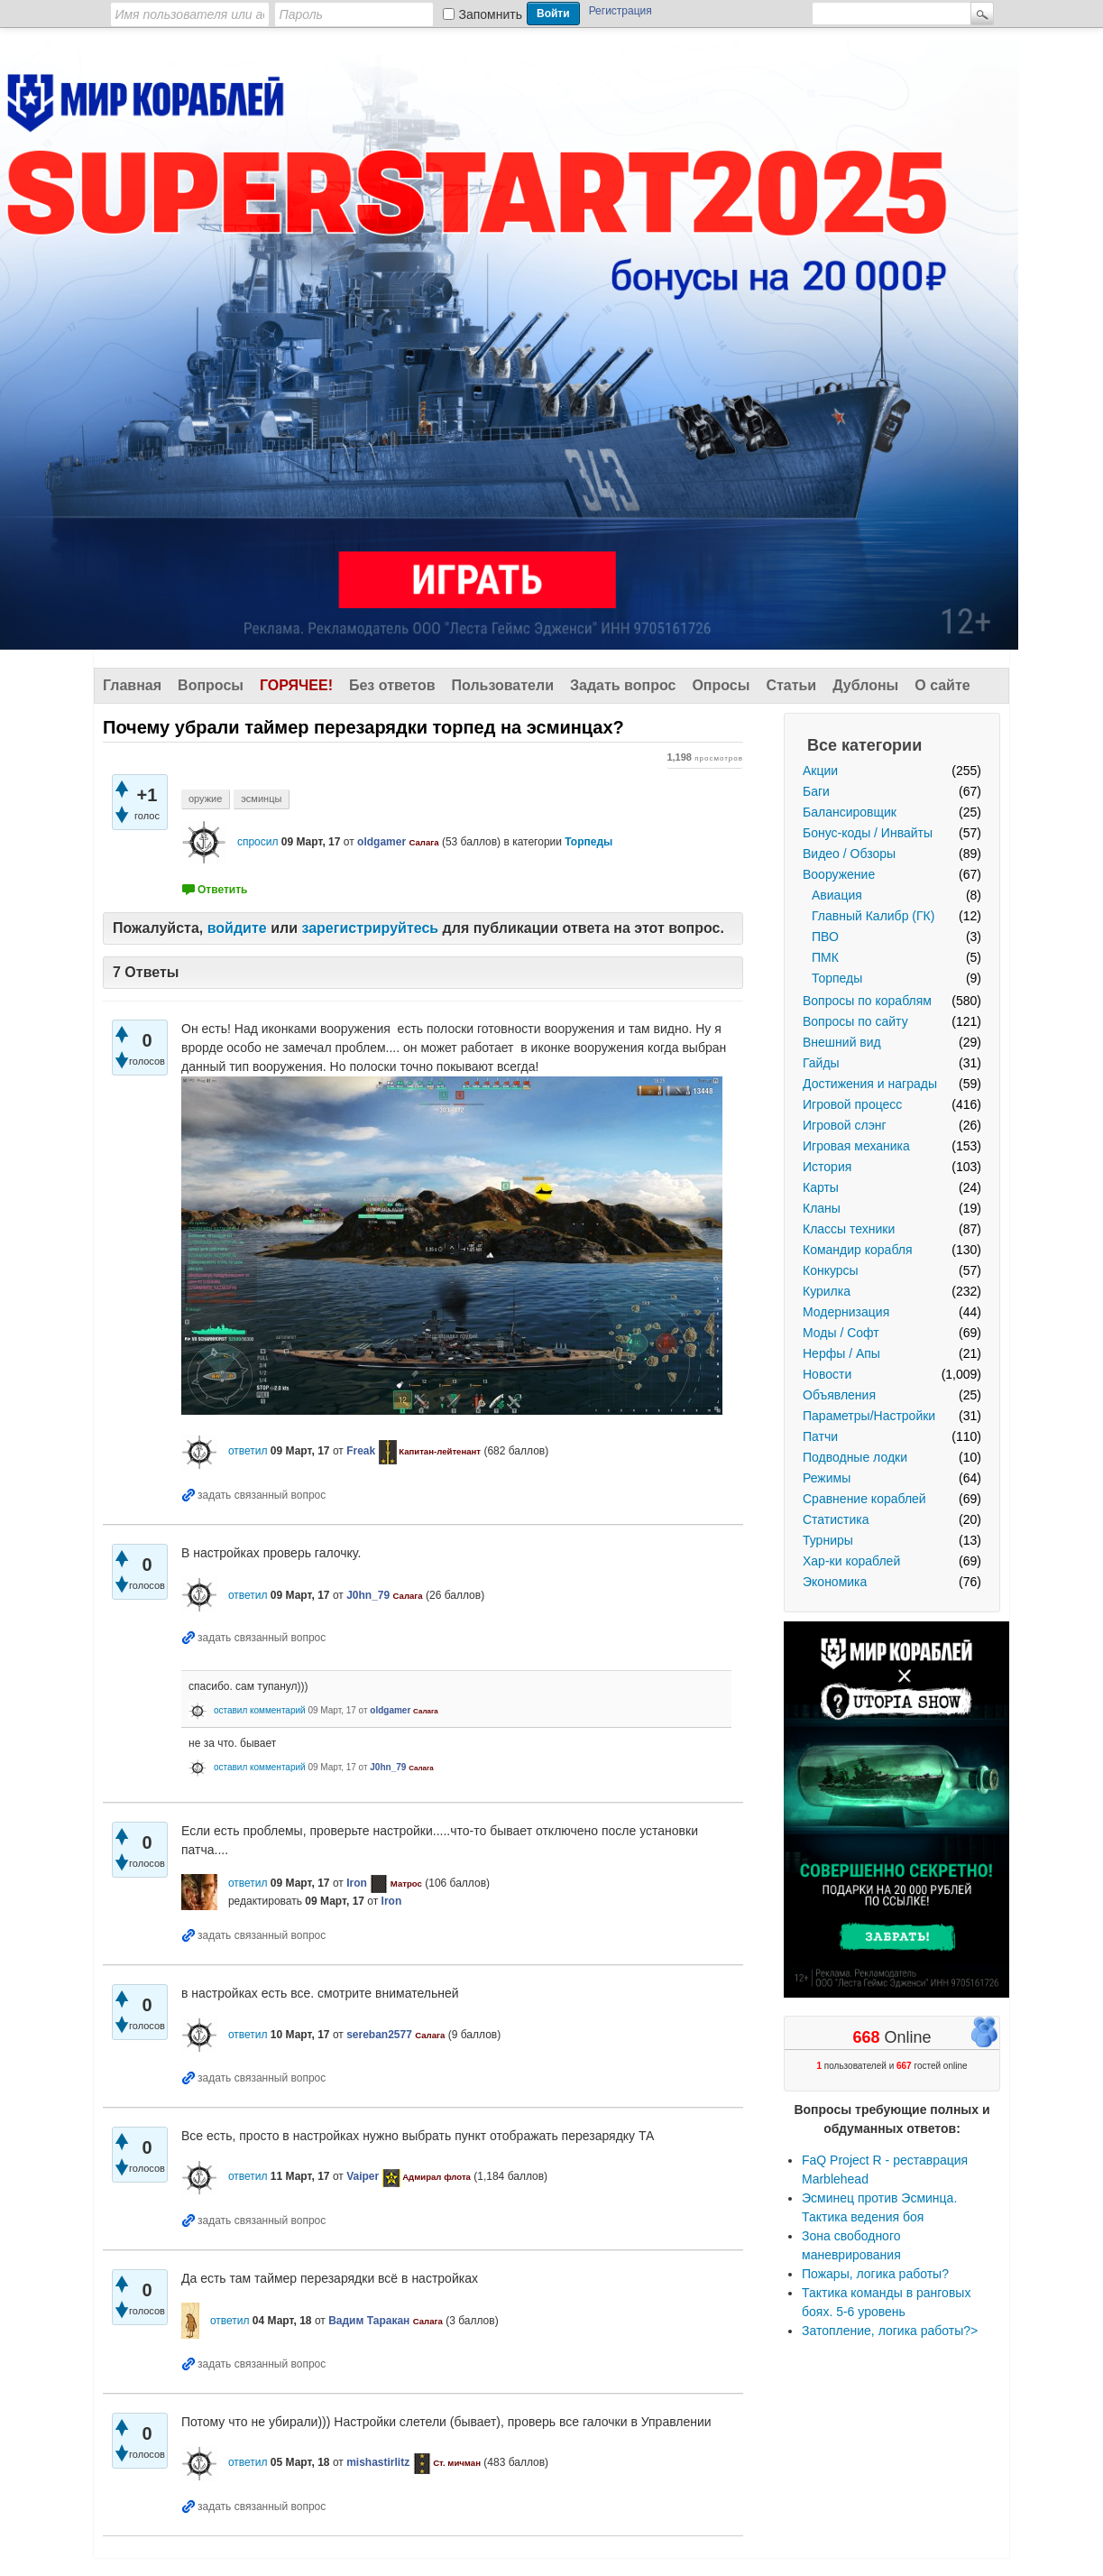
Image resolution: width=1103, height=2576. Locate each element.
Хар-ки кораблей (851, 1561)
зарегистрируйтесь (369, 928)
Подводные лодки (855, 1457)
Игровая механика (856, 1146)
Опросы (720, 685)
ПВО (825, 936)
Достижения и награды (870, 1083)
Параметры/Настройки (869, 1415)
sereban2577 (379, 2034)
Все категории (864, 745)
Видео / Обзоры (849, 853)
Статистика (836, 1519)
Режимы (826, 1478)
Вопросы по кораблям (867, 1000)
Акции (820, 770)
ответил (248, 1451)
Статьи (791, 685)
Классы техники (849, 1229)
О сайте (942, 685)
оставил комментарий (260, 1710)
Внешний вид (842, 1042)
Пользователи (503, 685)
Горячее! (296, 685)
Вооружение (839, 874)
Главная (132, 685)
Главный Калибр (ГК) (873, 916)
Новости (827, 1374)
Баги (816, 791)
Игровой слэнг (845, 1125)
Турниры (828, 1540)
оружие (205, 798)
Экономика (835, 1581)
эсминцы (261, 798)
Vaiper (362, 2176)
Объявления (839, 1395)
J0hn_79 (368, 1595)
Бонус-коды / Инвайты (868, 833)
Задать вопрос (623, 685)
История (827, 1166)
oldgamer (381, 842)
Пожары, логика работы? (875, 2274)
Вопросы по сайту (855, 1021)
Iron (356, 1883)
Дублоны (865, 685)
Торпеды (837, 978)
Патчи (820, 1436)
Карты (821, 1187)
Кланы (822, 1208)
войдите (237, 928)
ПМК (825, 957)
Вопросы (211, 685)
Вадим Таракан (368, 2320)
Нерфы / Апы (841, 1353)
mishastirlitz (377, 2462)
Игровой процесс (852, 1104)
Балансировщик (849, 812)
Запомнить (491, 14)
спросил (258, 842)
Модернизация (846, 1312)
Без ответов (392, 685)
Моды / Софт (841, 1332)
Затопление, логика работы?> (890, 2330)
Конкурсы (831, 1270)
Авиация (837, 895)
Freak (360, 1451)
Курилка (826, 1291)
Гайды (821, 1063)
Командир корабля (858, 1249)
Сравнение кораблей (864, 1498)
